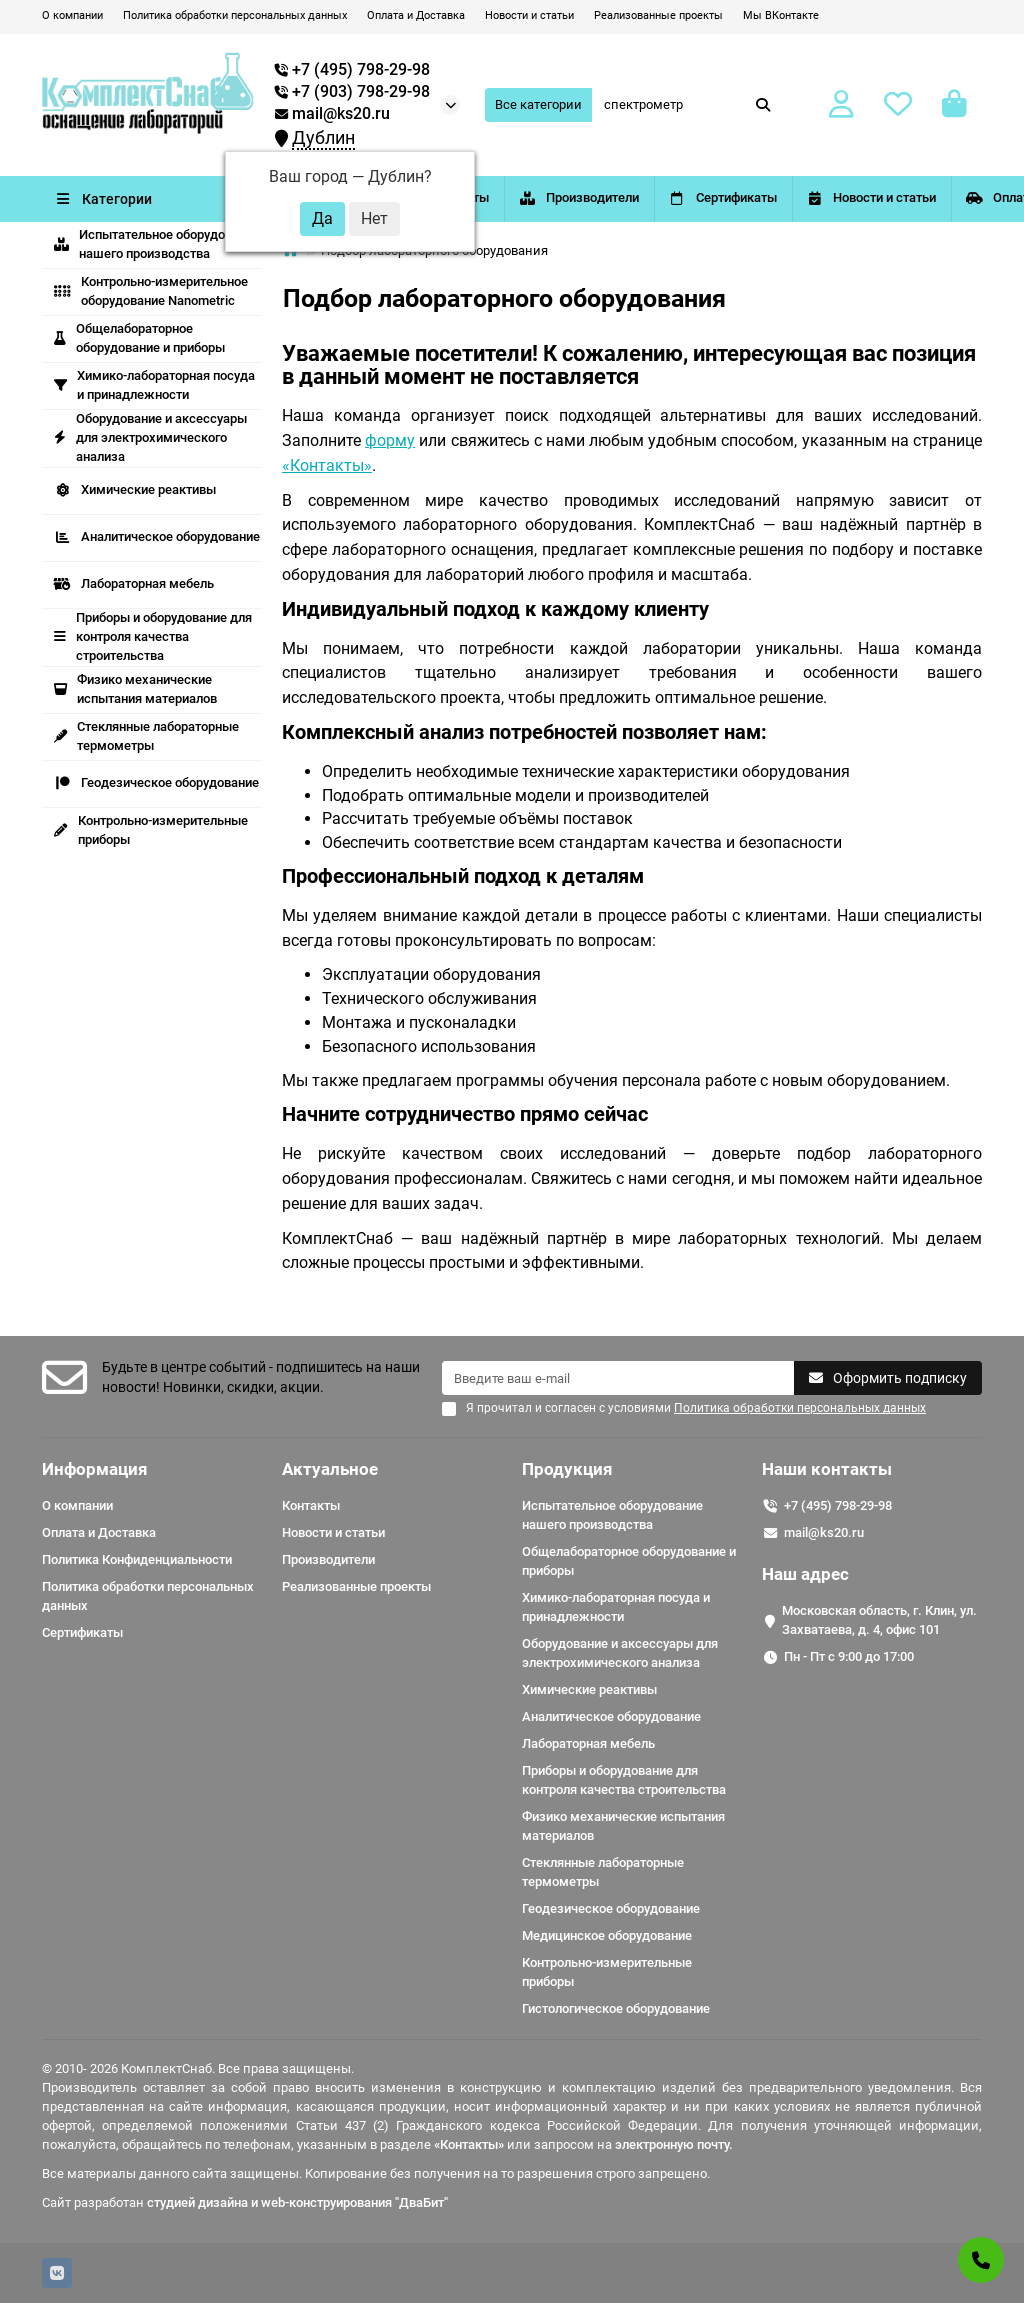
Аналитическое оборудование (157, 536)
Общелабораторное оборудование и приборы (139, 338)
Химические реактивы (135, 489)
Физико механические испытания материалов (135, 689)
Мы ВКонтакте (781, 15)
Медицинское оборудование (607, 1935)
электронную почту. (674, 2144)
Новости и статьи (529, 15)
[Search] (688, 105)
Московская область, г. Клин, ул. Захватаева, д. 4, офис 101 (879, 1620)
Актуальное (330, 1469)
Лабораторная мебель (134, 583)
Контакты (499, 197)
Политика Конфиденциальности (137, 1559)
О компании (72, 15)
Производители (667, 197)
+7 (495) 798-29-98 (838, 1505)
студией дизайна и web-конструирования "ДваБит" (297, 2202)
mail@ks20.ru (332, 114)
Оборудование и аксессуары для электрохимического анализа (150, 437)
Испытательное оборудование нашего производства (157, 244)
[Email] (618, 1378)
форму (390, 440)
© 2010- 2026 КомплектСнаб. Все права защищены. (198, 2068)
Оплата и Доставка (416, 15)
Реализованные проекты (658, 15)
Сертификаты (846, 197)
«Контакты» (327, 465)
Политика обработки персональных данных (235, 15)
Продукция (567, 1469)
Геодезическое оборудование (156, 782)
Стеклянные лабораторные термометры (146, 736)
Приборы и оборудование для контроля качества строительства (153, 636)
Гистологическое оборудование (616, 2008)
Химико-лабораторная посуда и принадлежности (154, 385)
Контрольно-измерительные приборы (151, 830)
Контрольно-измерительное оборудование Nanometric (151, 291)
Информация (95, 1469)
